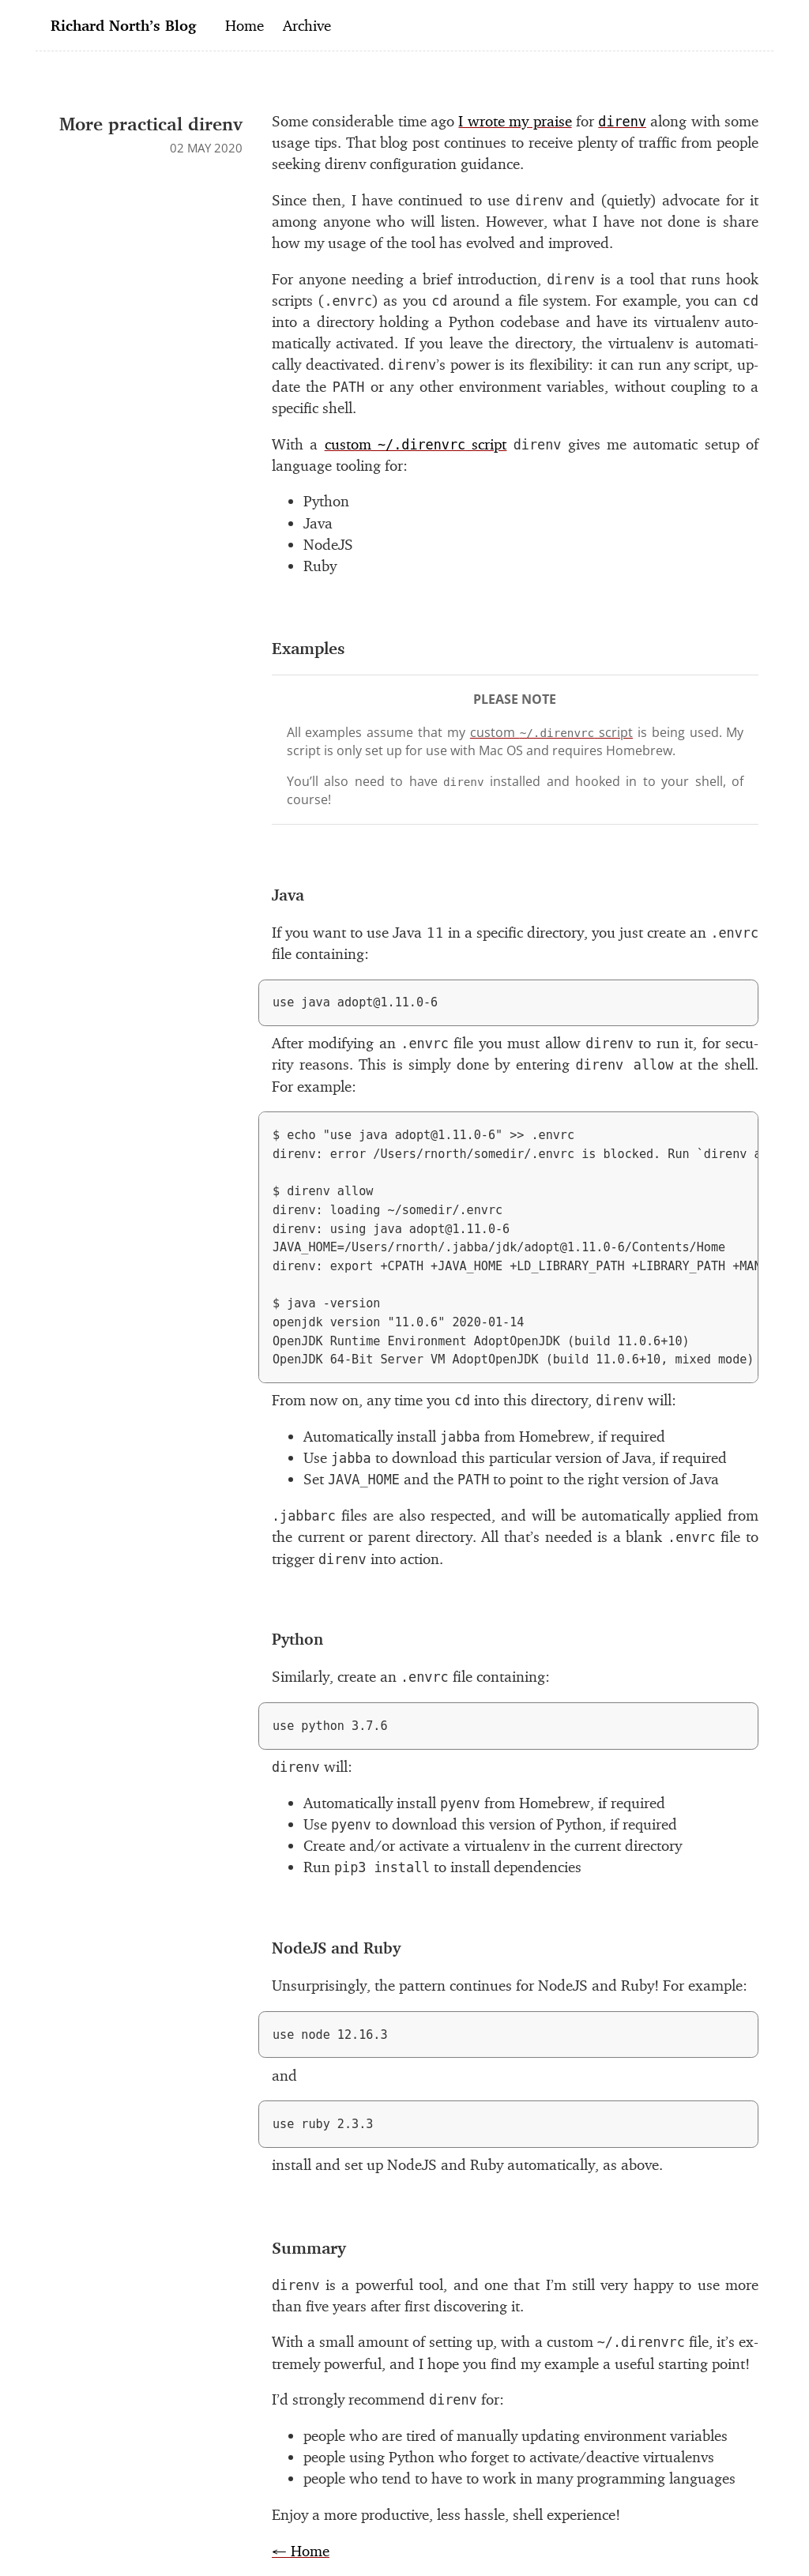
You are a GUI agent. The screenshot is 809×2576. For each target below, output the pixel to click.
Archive (307, 25)
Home (244, 25)
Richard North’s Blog (123, 25)
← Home (300, 2550)
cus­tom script (416, 444)
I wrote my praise (514, 121)
